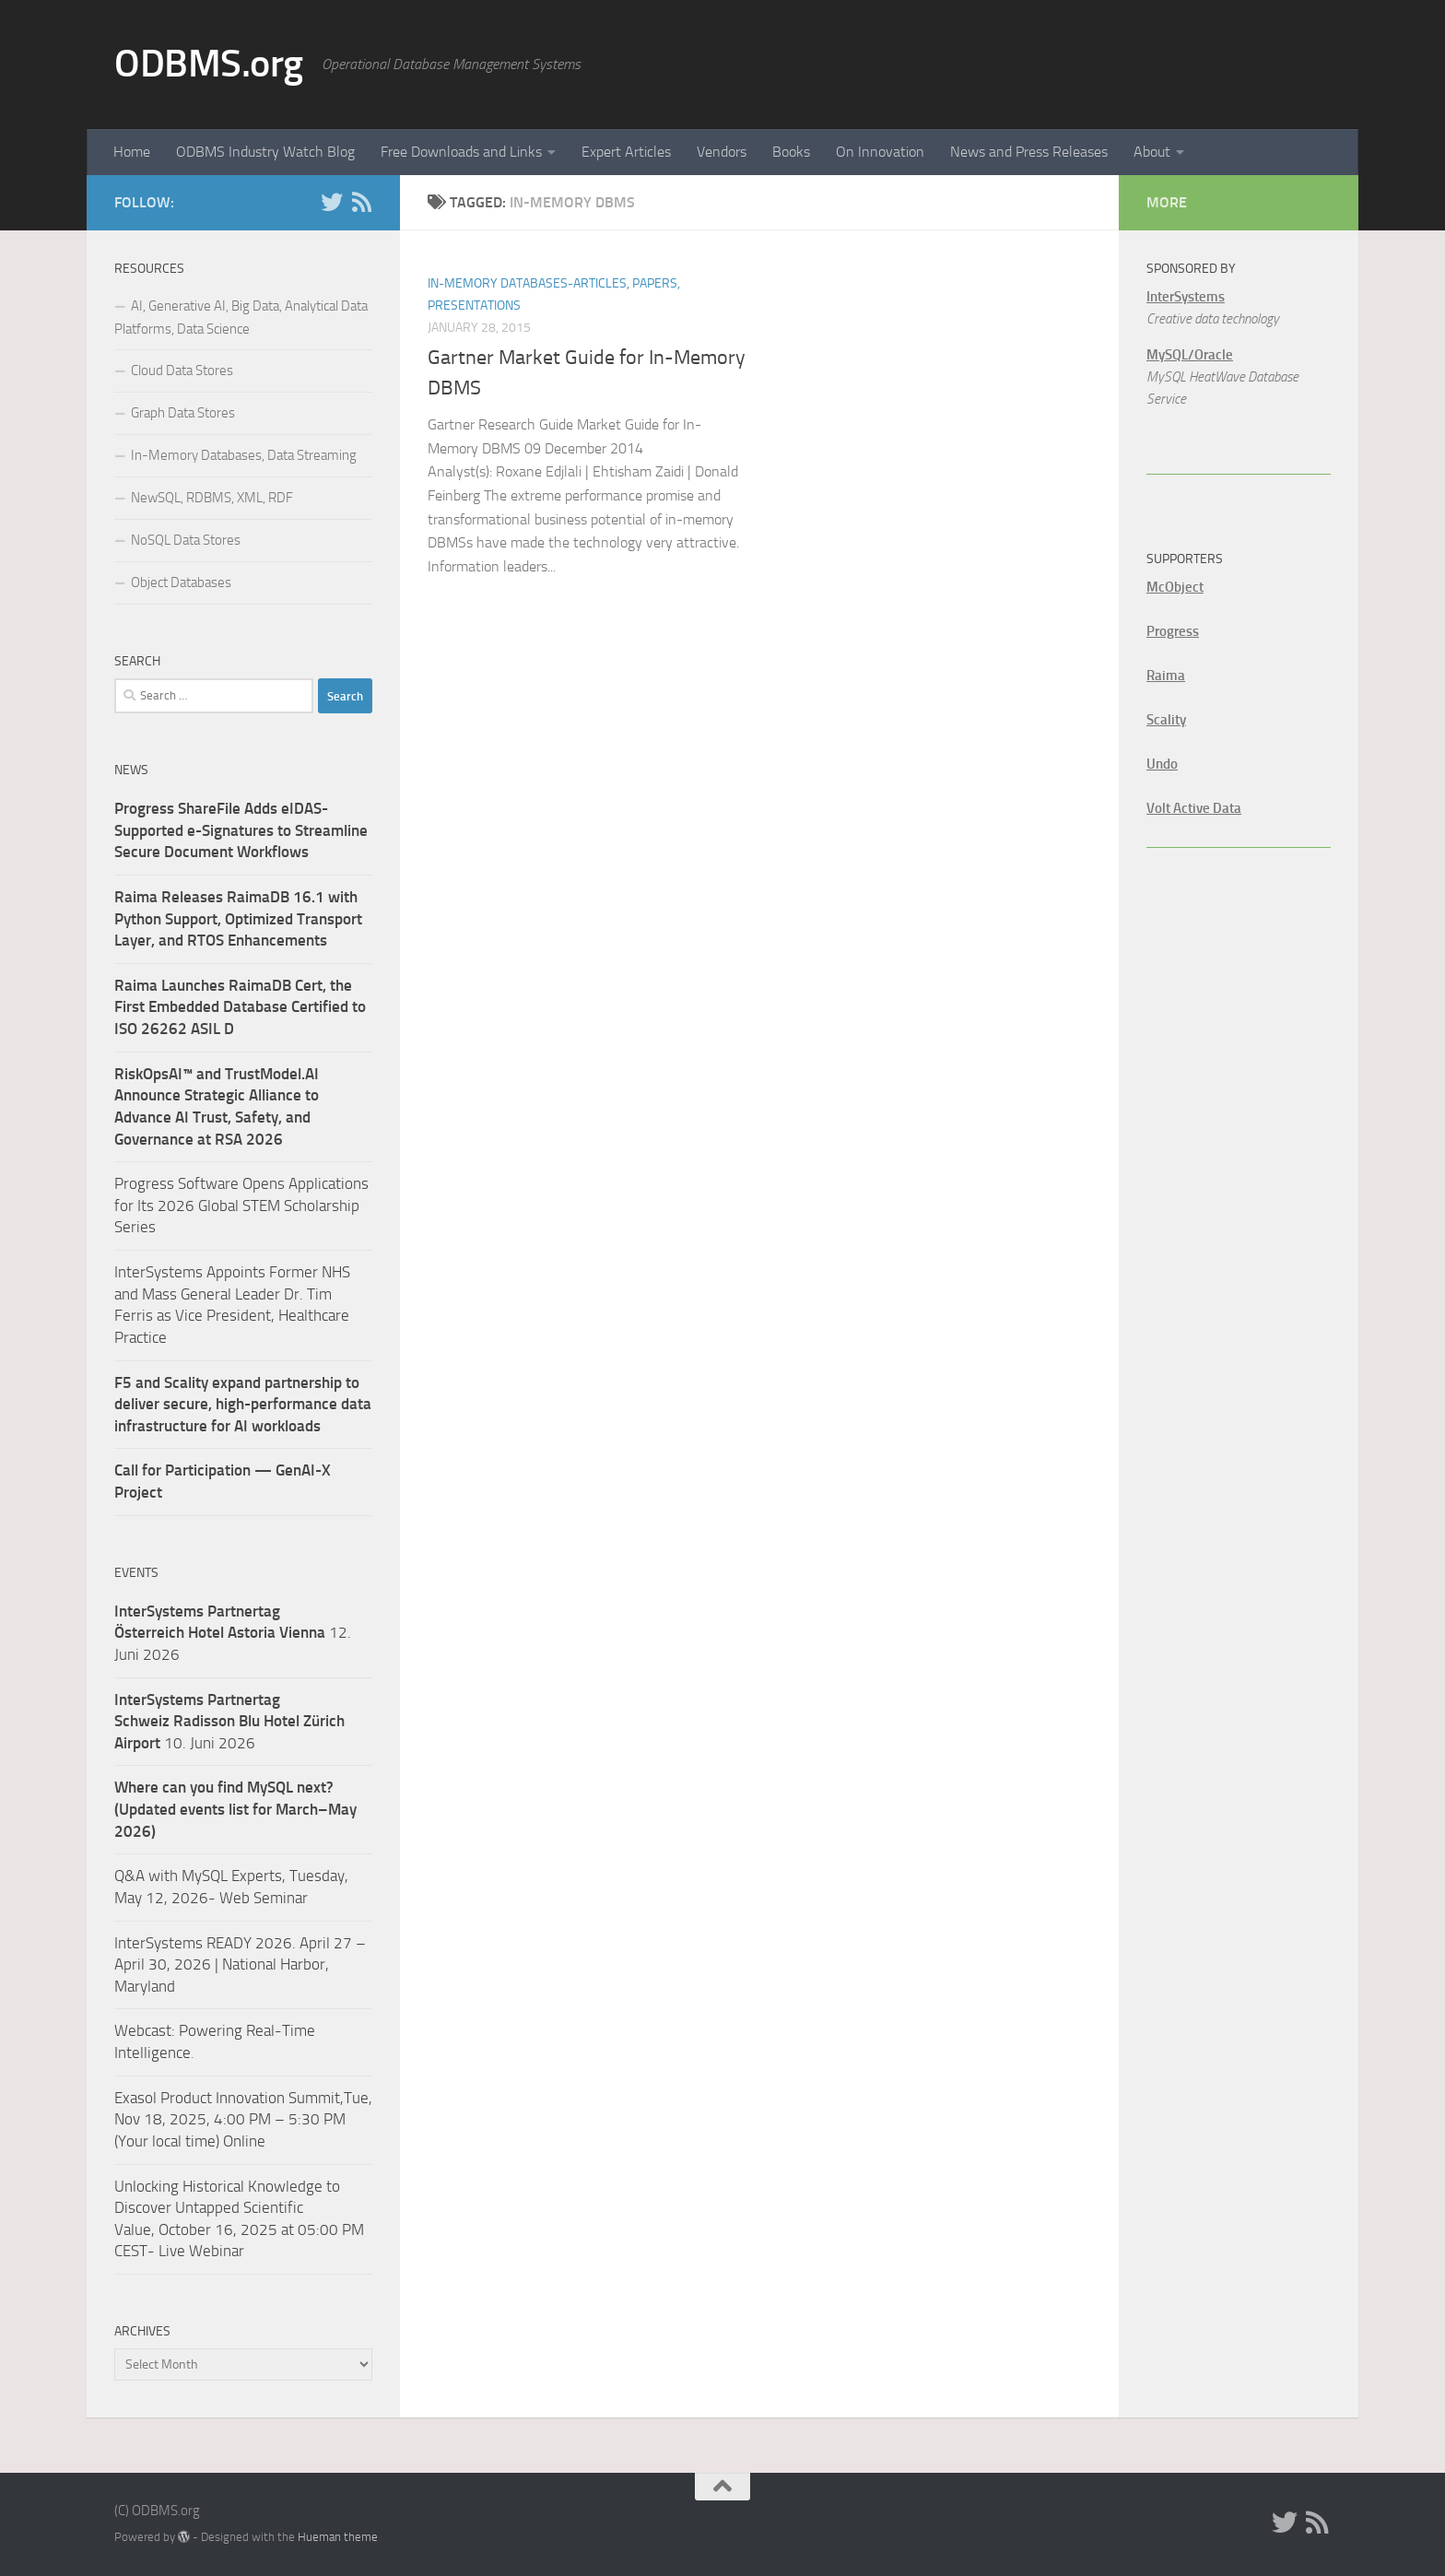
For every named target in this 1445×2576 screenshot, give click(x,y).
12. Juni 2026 (232, 1633)
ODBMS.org (208, 64)
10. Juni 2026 (229, 1721)
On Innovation (880, 151)
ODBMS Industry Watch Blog (265, 151)
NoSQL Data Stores (186, 540)
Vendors (721, 151)
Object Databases (181, 582)
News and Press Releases (1029, 151)
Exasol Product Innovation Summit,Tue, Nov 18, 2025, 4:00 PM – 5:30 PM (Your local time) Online (243, 2119)
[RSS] (361, 202)
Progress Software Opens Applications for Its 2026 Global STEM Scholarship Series (241, 1205)
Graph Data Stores (183, 413)
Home (131, 151)
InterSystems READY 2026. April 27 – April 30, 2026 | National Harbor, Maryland (240, 1964)
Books (791, 151)
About (1152, 151)
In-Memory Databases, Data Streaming (244, 455)
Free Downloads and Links (461, 151)
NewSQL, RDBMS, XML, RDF (212, 497)
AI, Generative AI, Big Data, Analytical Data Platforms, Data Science (241, 317)
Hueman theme (338, 2537)
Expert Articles (626, 151)
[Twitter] (332, 202)
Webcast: (146, 2030)
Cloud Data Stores (182, 370)
